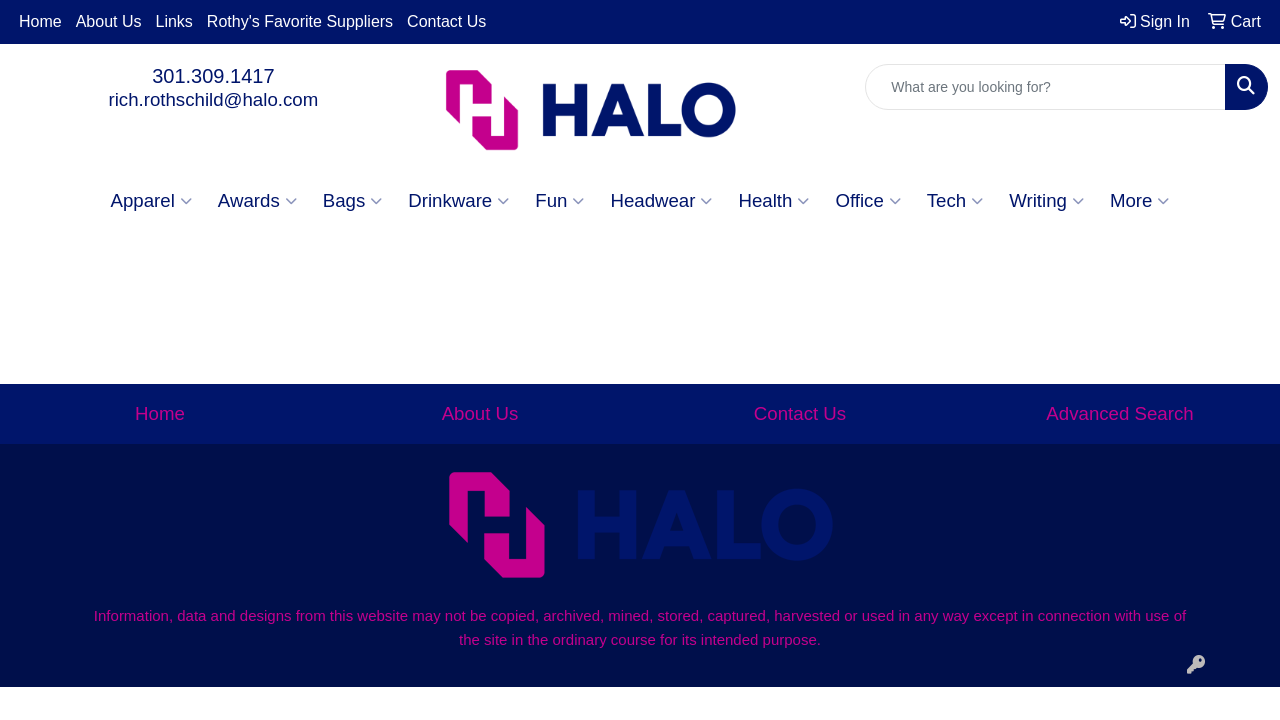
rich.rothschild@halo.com (213, 99)
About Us (109, 21)
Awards (257, 201)
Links (174, 21)
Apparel (151, 201)
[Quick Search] (1045, 87)
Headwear (661, 201)
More (1140, 201)
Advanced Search (1119, 413)
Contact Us (446, 21)
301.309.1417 (213, 76)
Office (867, 201)
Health (773, 201)
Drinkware (458, 201)
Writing (1046, 201)
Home (40, 21)
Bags (353, 201)
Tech (955, 201)
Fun (559, 201)
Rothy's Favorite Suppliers (300, 21)
